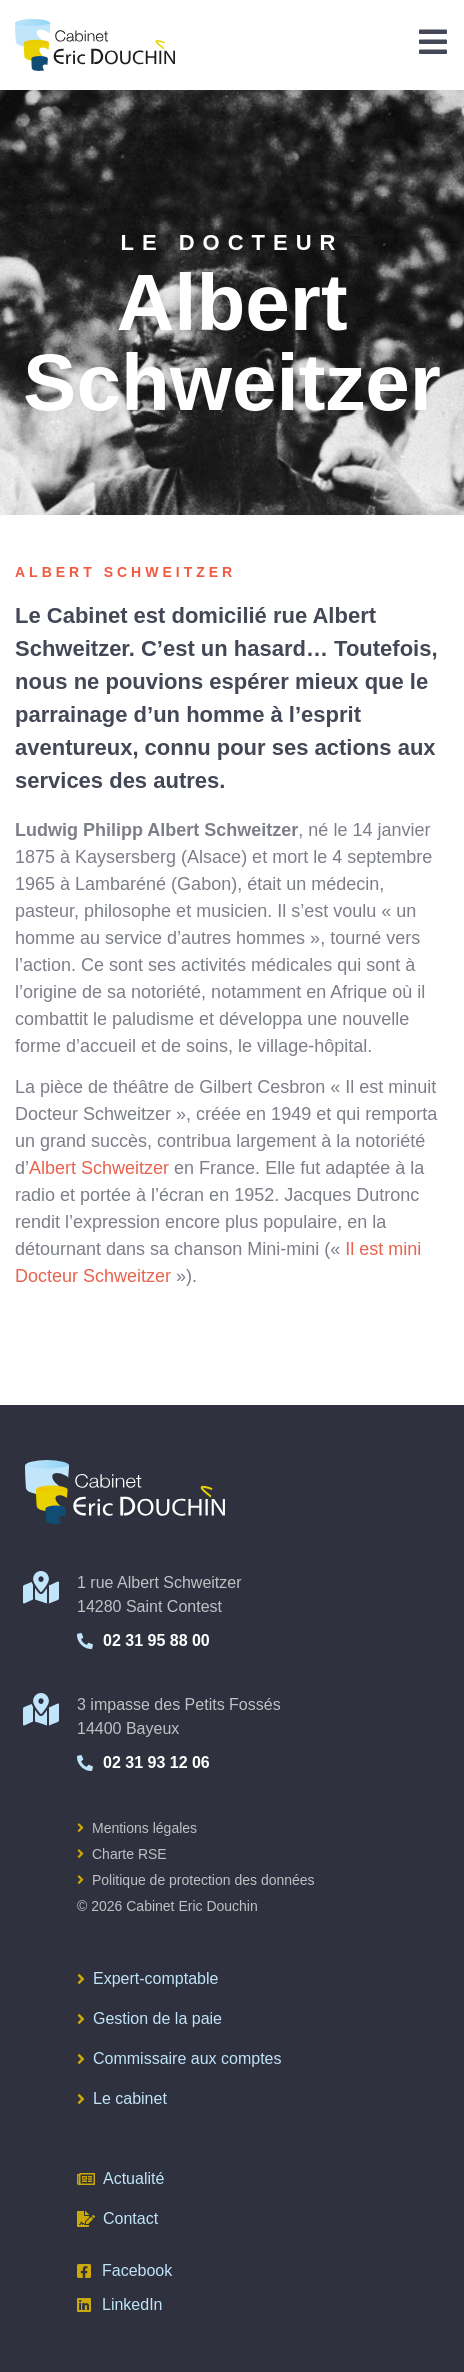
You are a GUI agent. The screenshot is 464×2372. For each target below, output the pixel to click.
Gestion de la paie (149, 2018)
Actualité (120, 2178)
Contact (117, 2218)
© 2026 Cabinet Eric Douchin (167, 1906)
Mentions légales (137, 1828)
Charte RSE (122, 1854)
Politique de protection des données (196, 1880)
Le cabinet (122, 2098)
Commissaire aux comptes (179, 2058)
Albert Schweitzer (99, 1168)
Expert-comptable (147, 1978)
